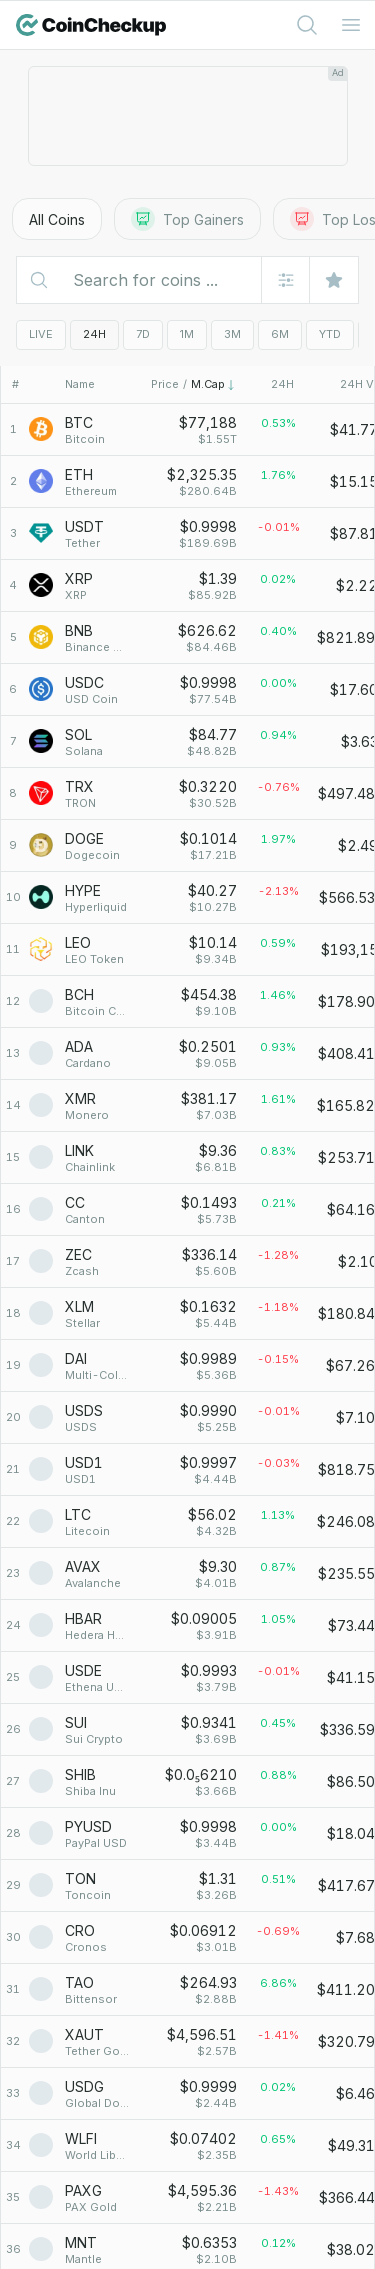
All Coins (57, 219)
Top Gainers (187, 219)
